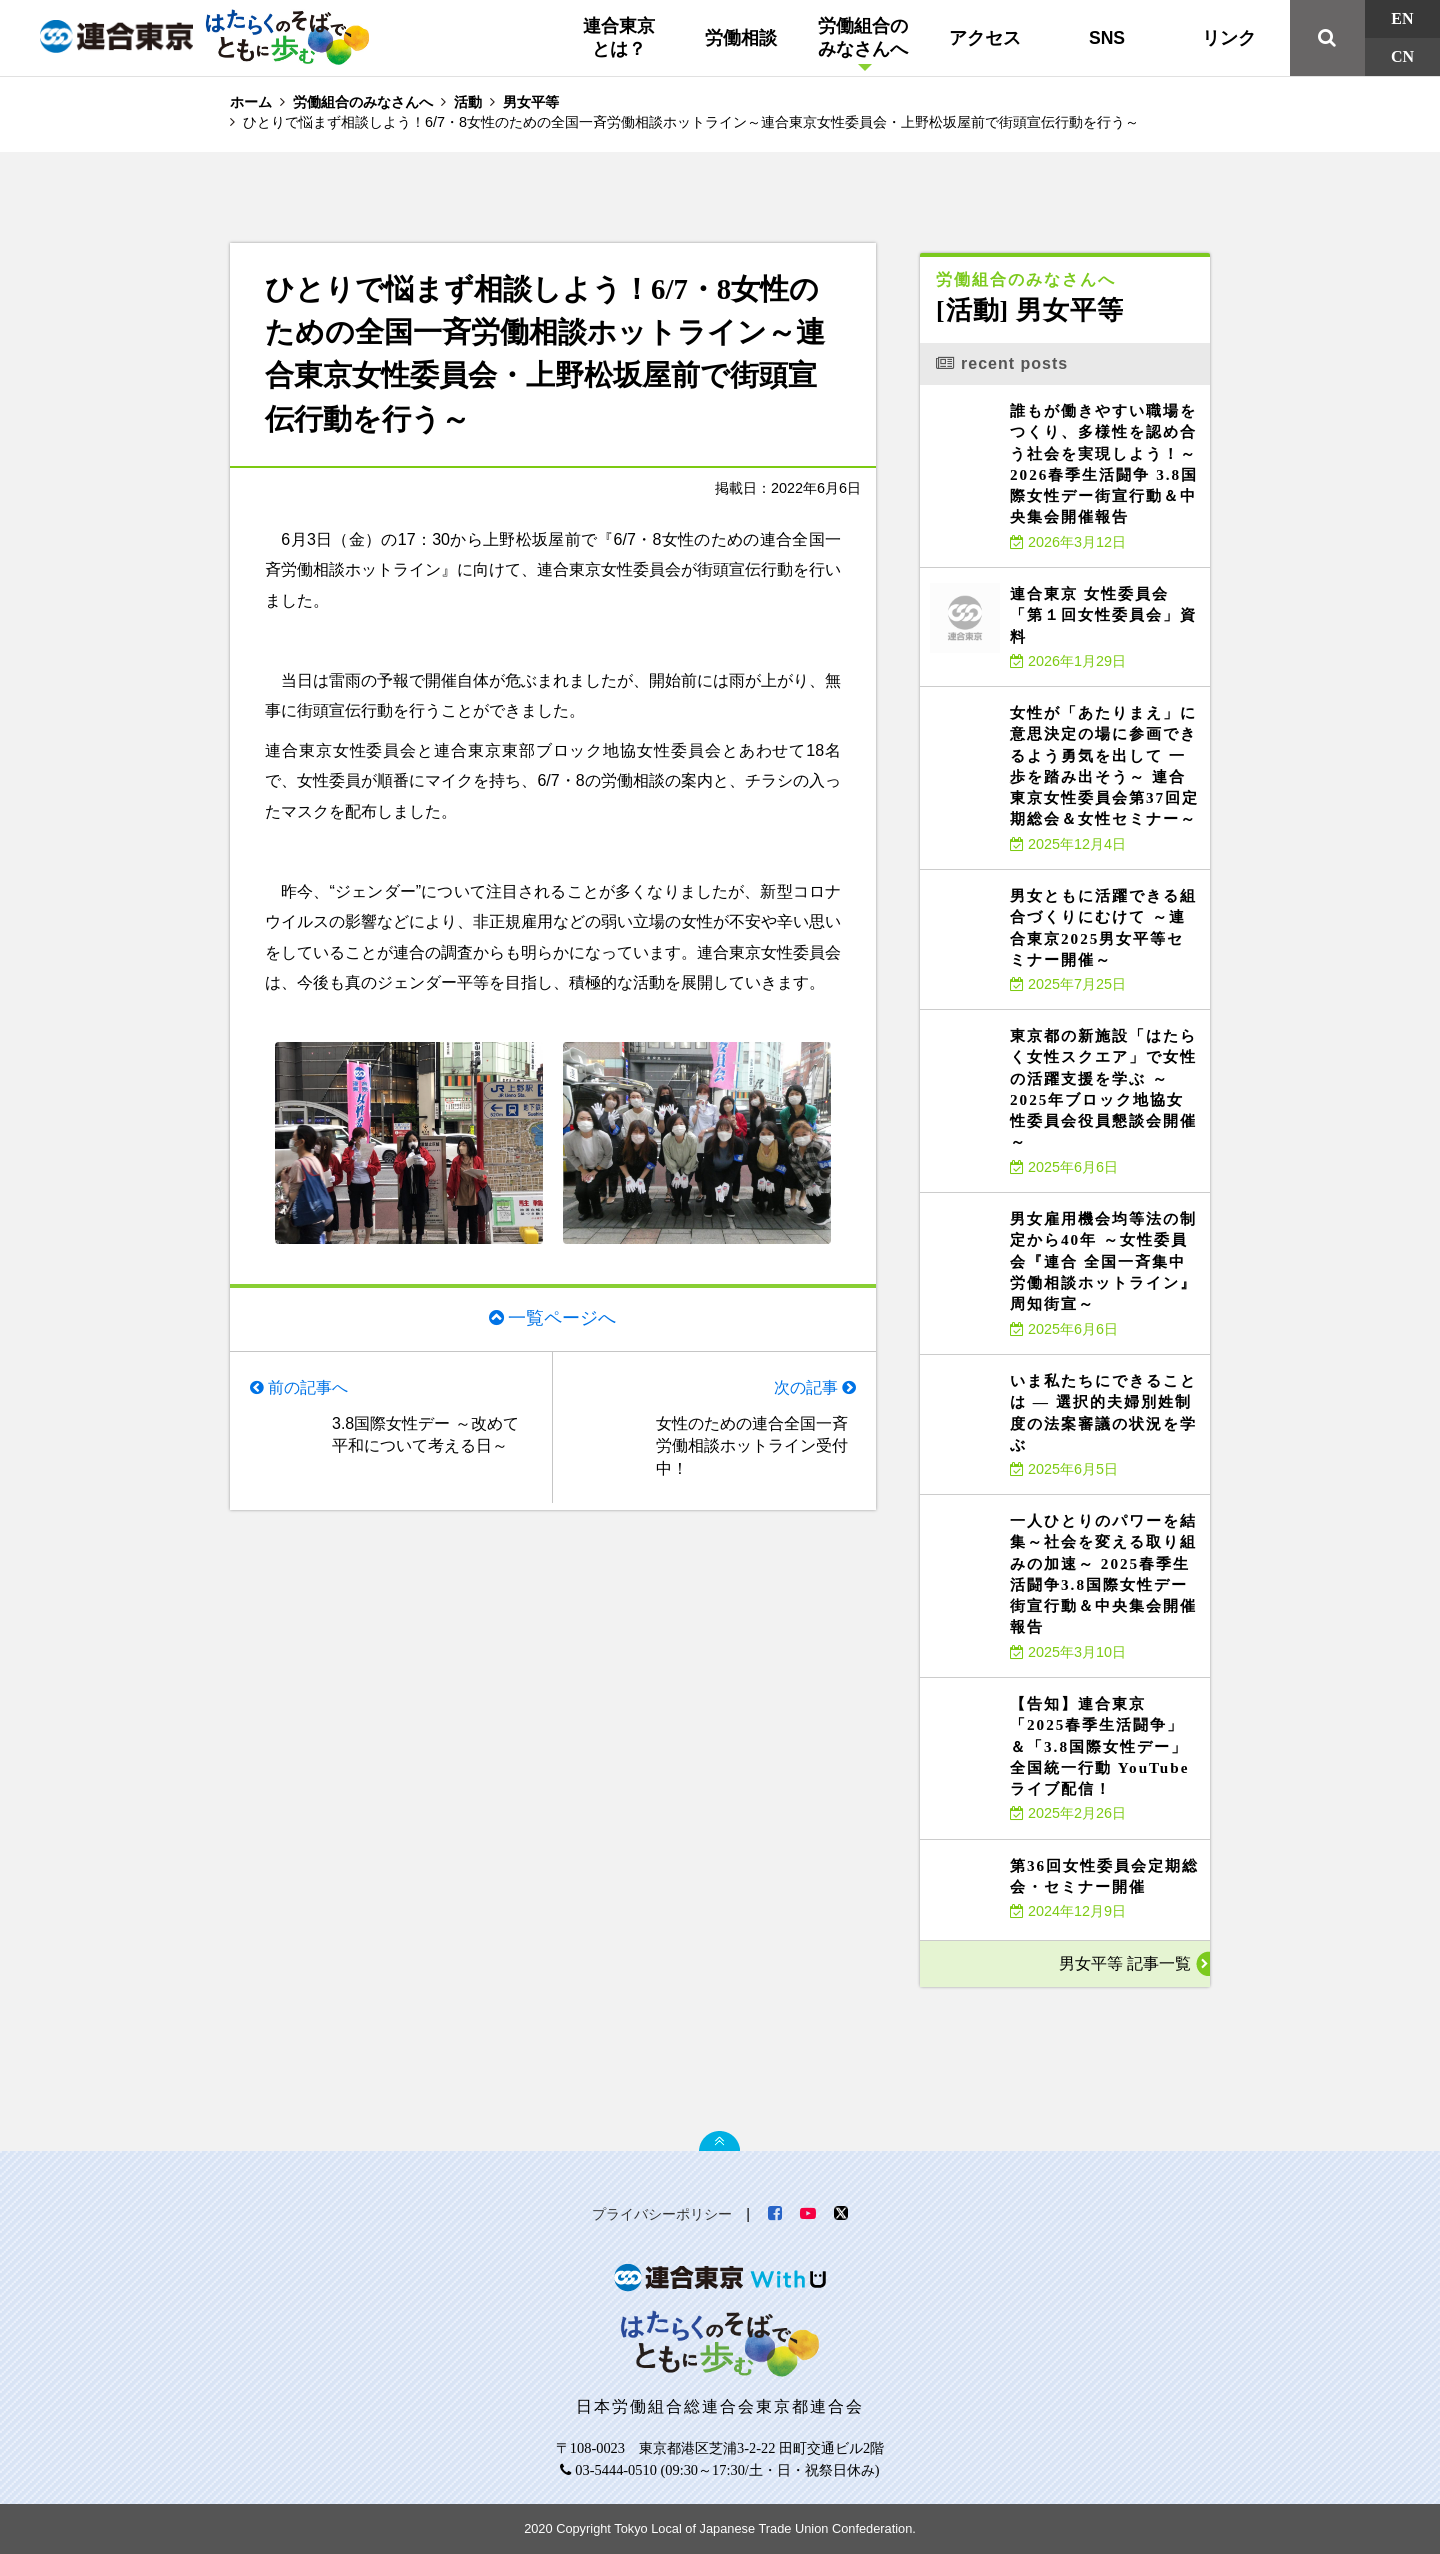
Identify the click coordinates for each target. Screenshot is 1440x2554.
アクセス (985, 38)
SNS (1107, 38)
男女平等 (531, 102)
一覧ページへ (562, 1318)
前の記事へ (308, 1387)
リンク (1229, 38)
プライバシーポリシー (662, 2214)
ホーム (251, 102)
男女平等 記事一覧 (1125, 1963)
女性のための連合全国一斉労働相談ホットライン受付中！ (752, 1446)
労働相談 (741, 38)
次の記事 (806, 1387)
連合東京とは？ (619, 37)
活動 (468, 102)
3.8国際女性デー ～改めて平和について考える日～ (425, 1434)
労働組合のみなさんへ (863, 37)
